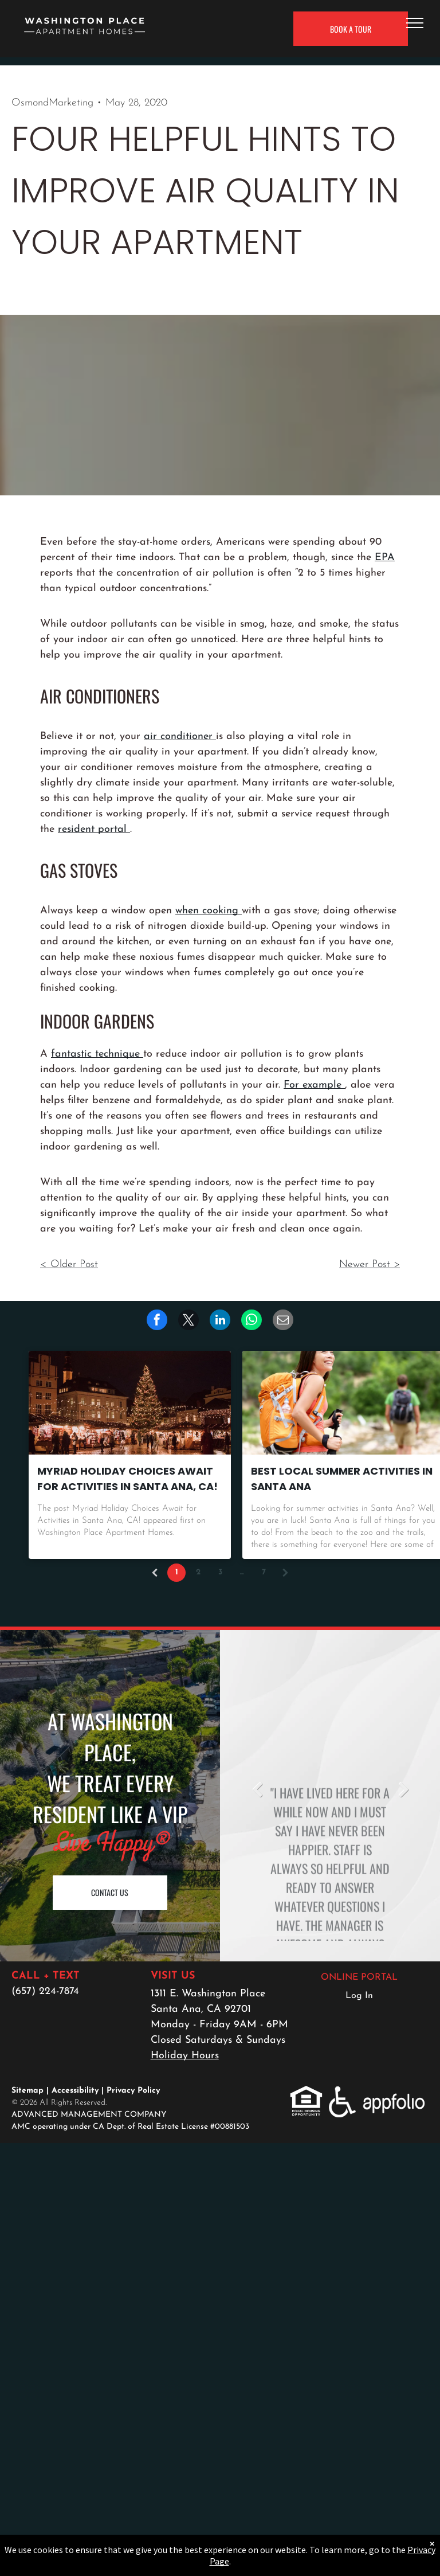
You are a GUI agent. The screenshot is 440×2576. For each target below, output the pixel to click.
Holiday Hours (185, 2055)
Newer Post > (369, 1264)
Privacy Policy (133, 2090)
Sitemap (27, 2090)
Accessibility (75, 2090)
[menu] (415, 23)
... (241, 1572)
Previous (257, 1789)
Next (402, 1789)
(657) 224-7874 (45, 1991)
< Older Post (69, 1264)
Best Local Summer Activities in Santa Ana (342, 1479)
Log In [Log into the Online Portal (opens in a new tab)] (359, 1995)
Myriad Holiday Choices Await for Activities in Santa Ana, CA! (127, 1479)
